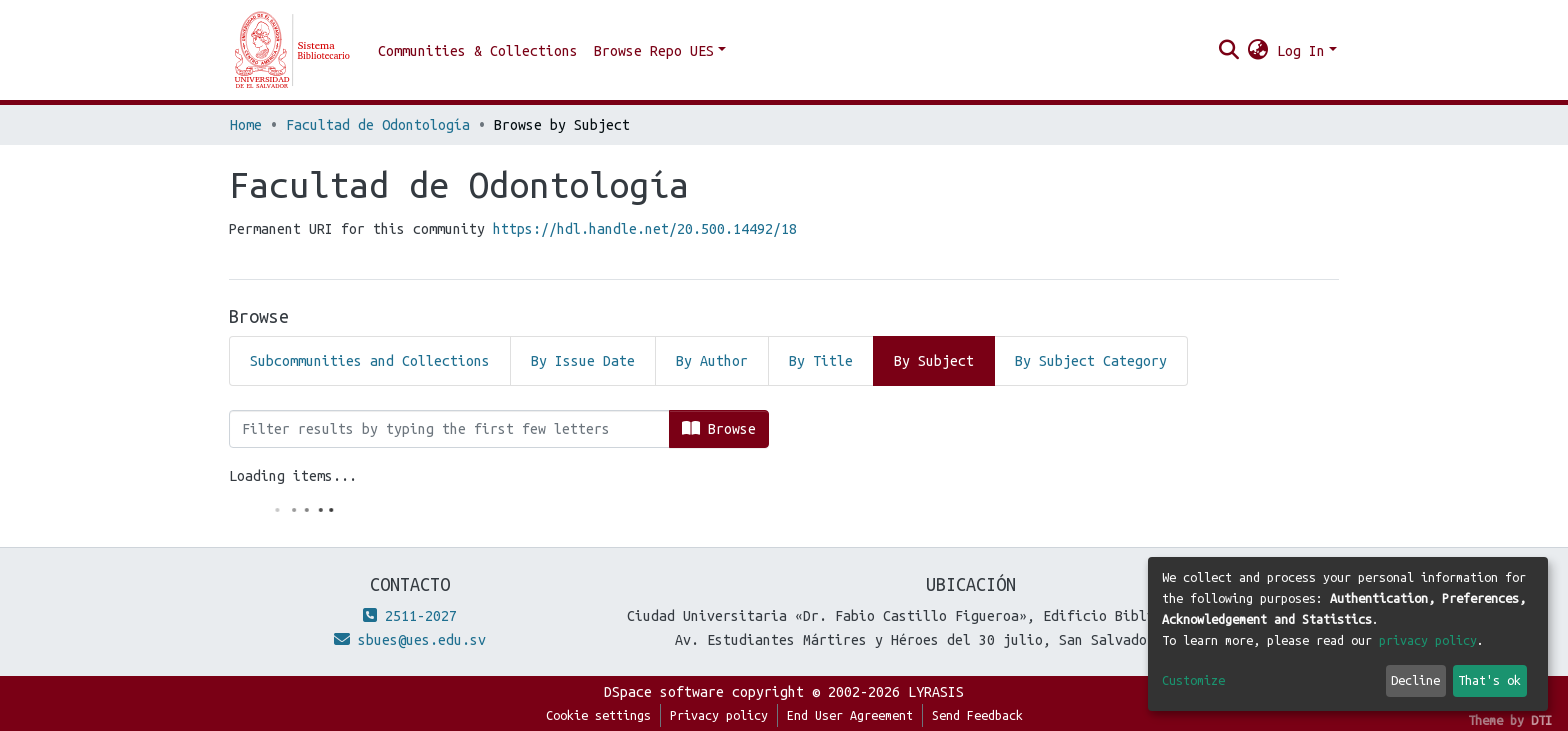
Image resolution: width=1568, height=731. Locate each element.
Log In (1301, 51)
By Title (821, 361)
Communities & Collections (478, 51)
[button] (1258, 51)
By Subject (934, 361)
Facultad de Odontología (378, 125)
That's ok (1489, 680)
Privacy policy (719, 715)
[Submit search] (1229, 51)
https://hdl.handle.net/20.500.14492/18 (645, 229)
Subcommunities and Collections (370, 361)
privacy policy (1428, 640)
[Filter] (449, 429)
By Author (712, 361)
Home (246, 125)
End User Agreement (850, 715)
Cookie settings (598, 715)
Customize (1193, 680)
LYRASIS (936, 692)
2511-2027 (410, 616)
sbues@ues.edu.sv (410, 640)
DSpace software (664, 692)
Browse (719, 428)
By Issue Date (583, 361)
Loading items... (293, 476)
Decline (1415, 680)
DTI (1541, 720)
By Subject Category (1091, 361)
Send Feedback (977, 715)
